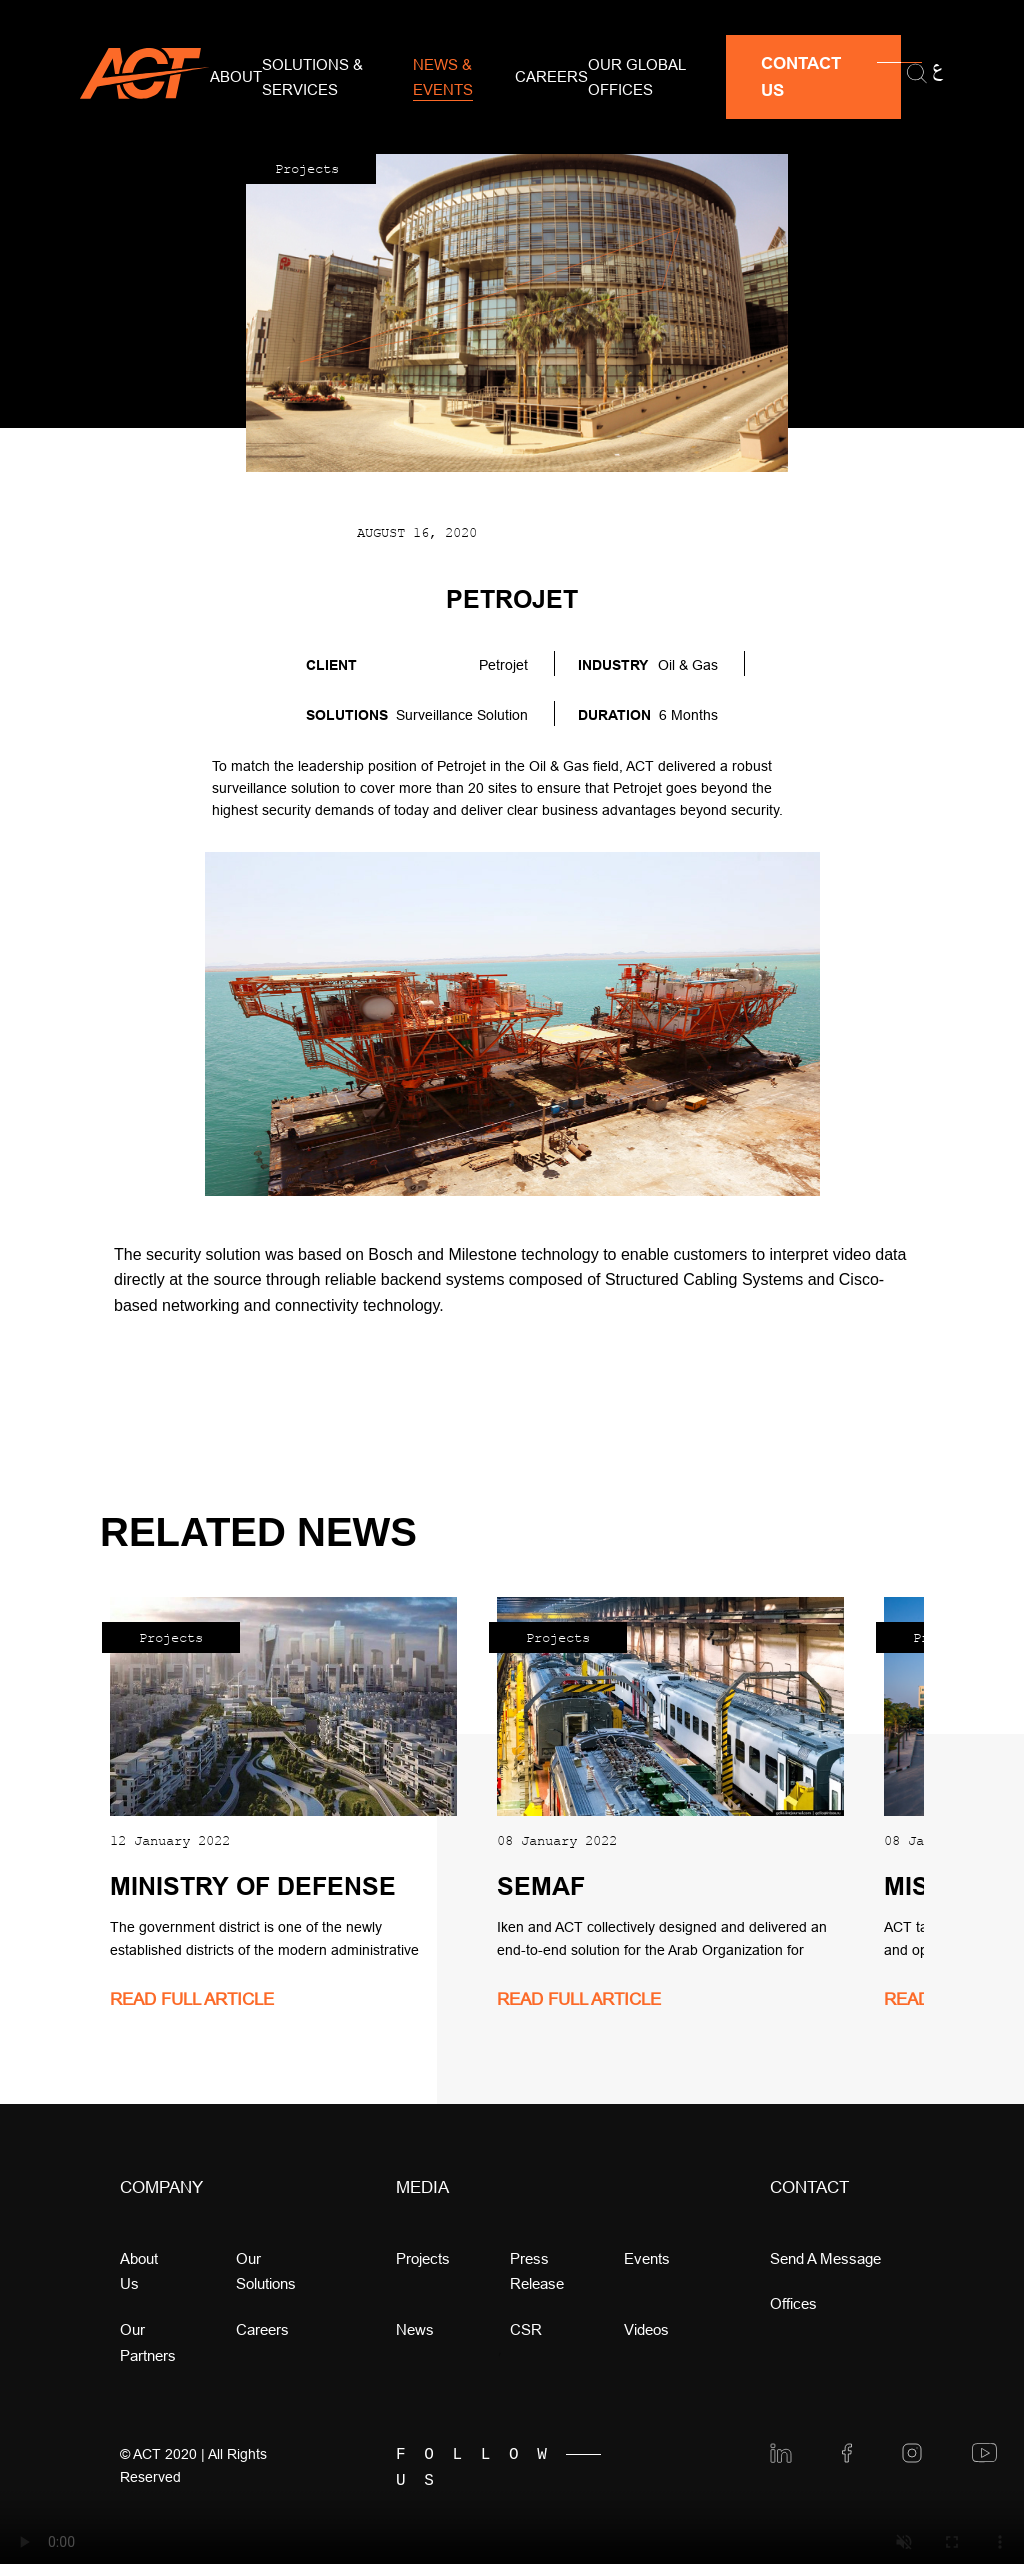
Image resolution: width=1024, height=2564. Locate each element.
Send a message (825, 2258)
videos (646, 2329)
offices (793, 2303)
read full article (192, 1999)
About (236, 76)
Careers (551, 76)
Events (647, 2258)
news (415, 2329)
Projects (423, 2258)
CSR (526, 2329)
